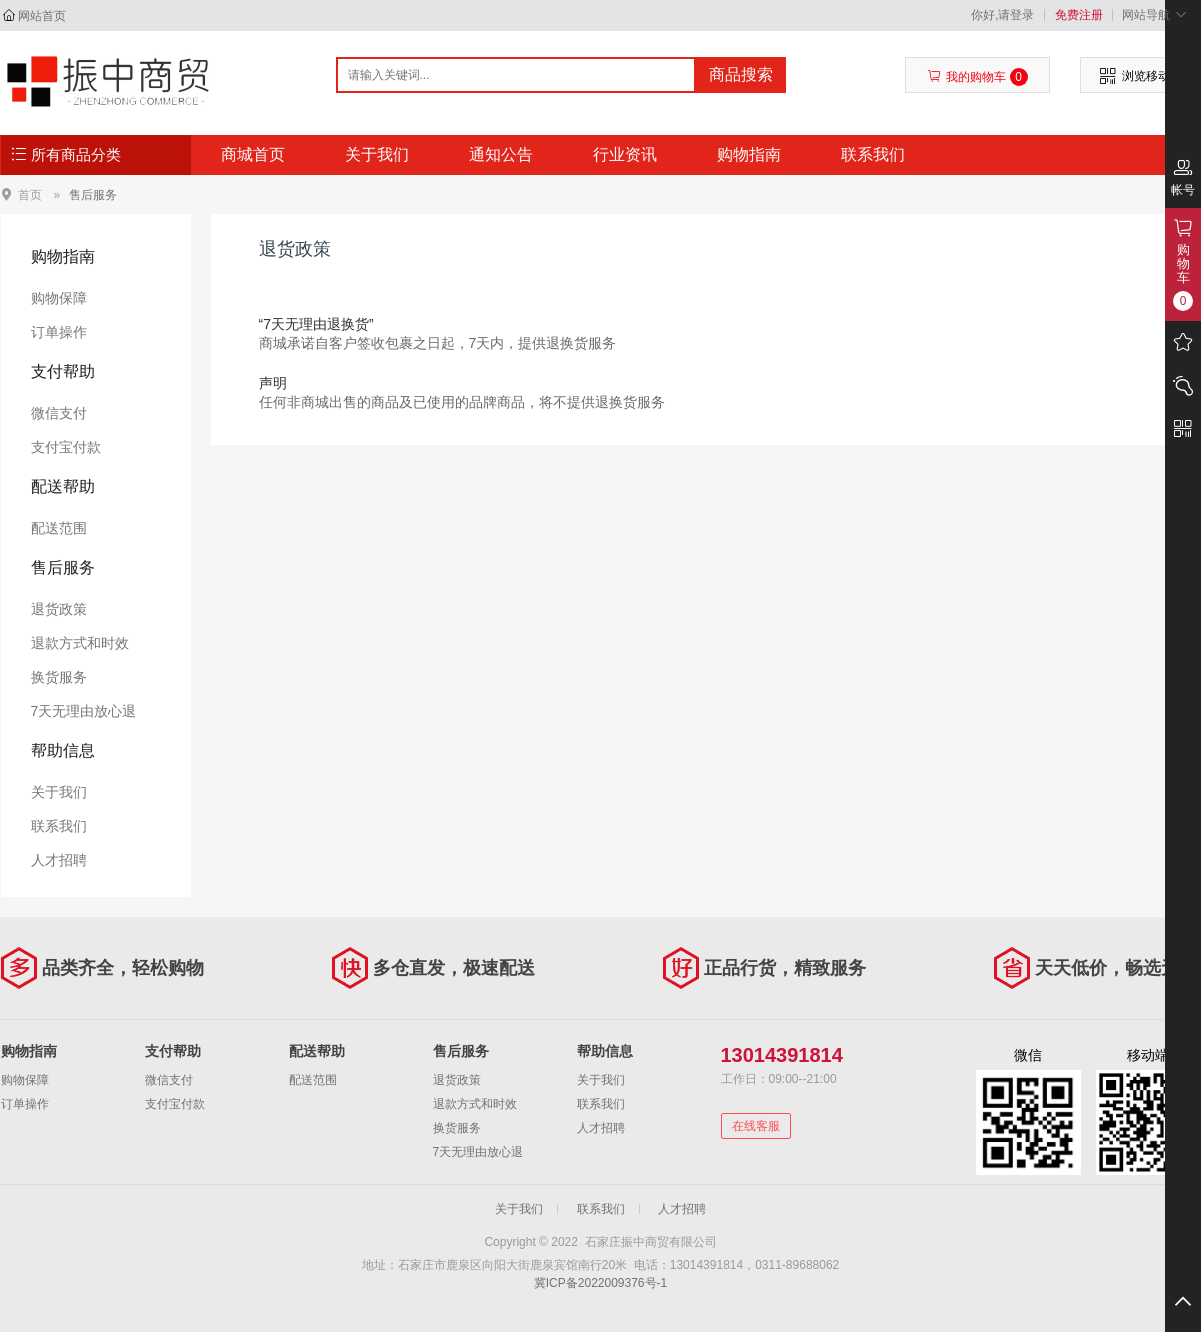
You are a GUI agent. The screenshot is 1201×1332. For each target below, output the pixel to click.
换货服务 (59, 677)
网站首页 (42, 16)
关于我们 (377, 154)
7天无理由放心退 (84, 711)
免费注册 (1079, 15)
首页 (30, 194)
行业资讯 (625, 154)
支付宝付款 (66, 447)
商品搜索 (741, 74)
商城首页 (253, 154)
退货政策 (59, 609)
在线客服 (756, 1126)
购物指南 (749, 154)
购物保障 (59, 298)
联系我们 (873, 154)
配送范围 (59, 528)
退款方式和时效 (80, 643)
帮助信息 (63, 750)
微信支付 (59, 413)
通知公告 (501, 154)
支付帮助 (63, 371)
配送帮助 (63, 486)
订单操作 (59, 332)
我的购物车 (977, 77)
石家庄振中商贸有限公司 (107, 82)
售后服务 (93, 195)
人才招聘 (59, 860)
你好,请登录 (1002, 15)
